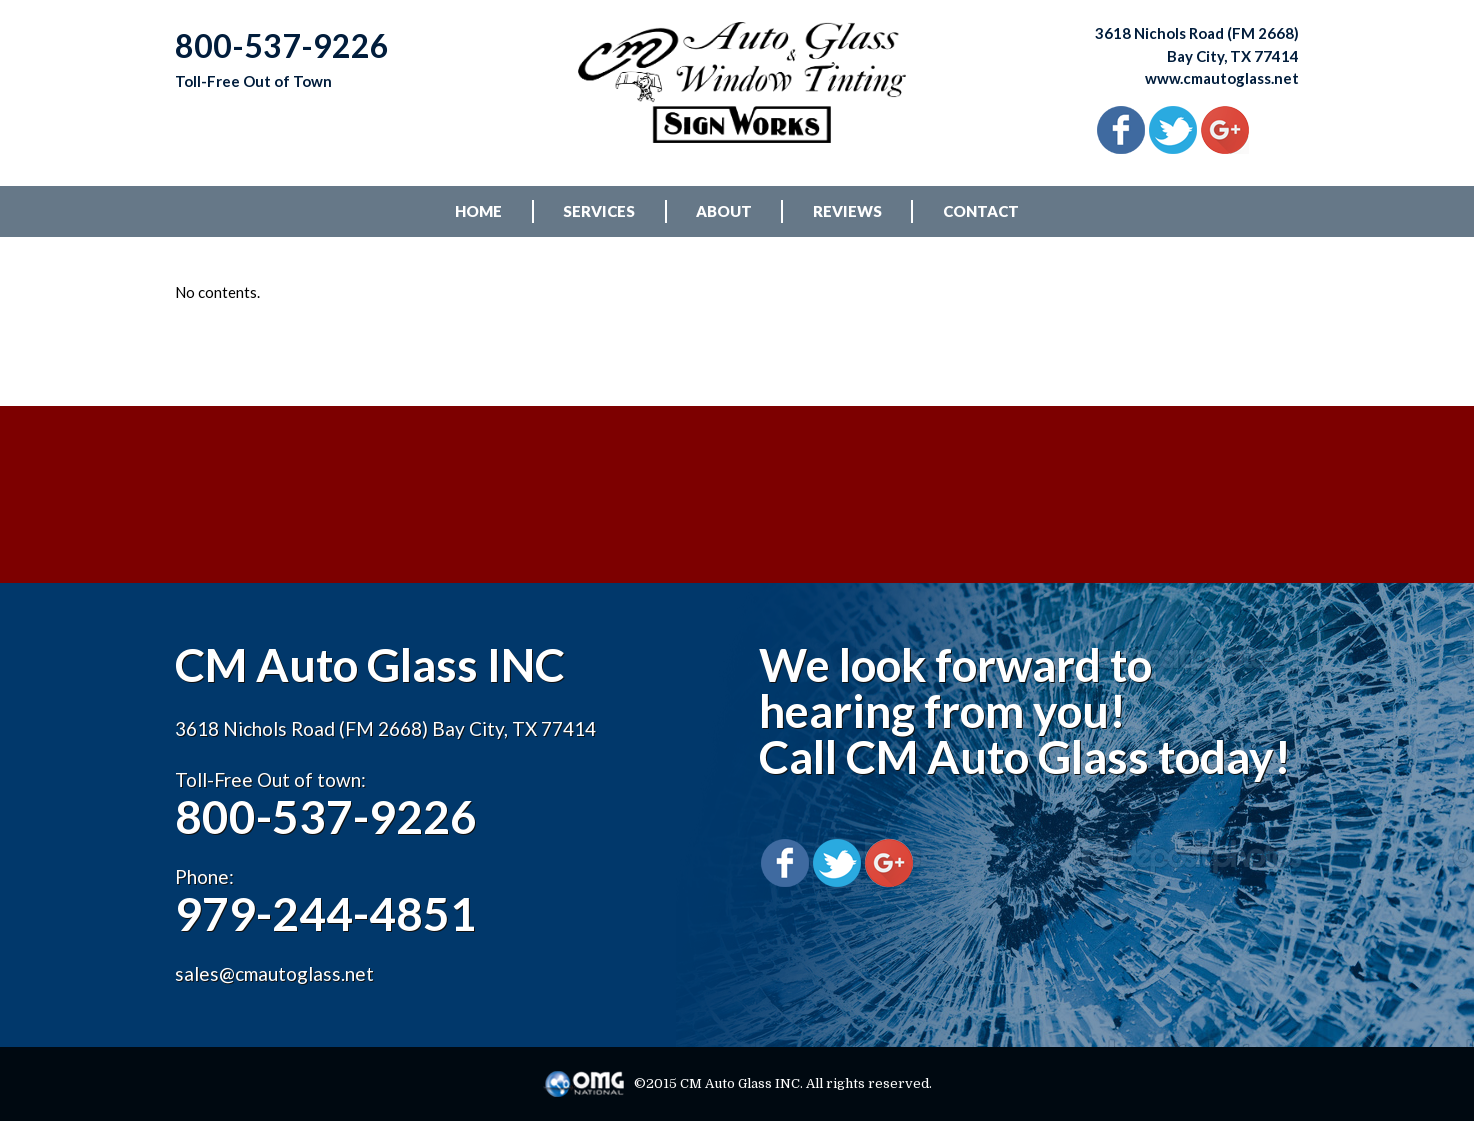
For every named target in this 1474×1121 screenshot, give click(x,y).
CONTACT (981, 211)
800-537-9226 (326, 816)
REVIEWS (847, 211)
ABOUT (724, 211)
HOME (478, 211)
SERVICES (599, 211)
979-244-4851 (326, 913)
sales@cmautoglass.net (274, 973)
